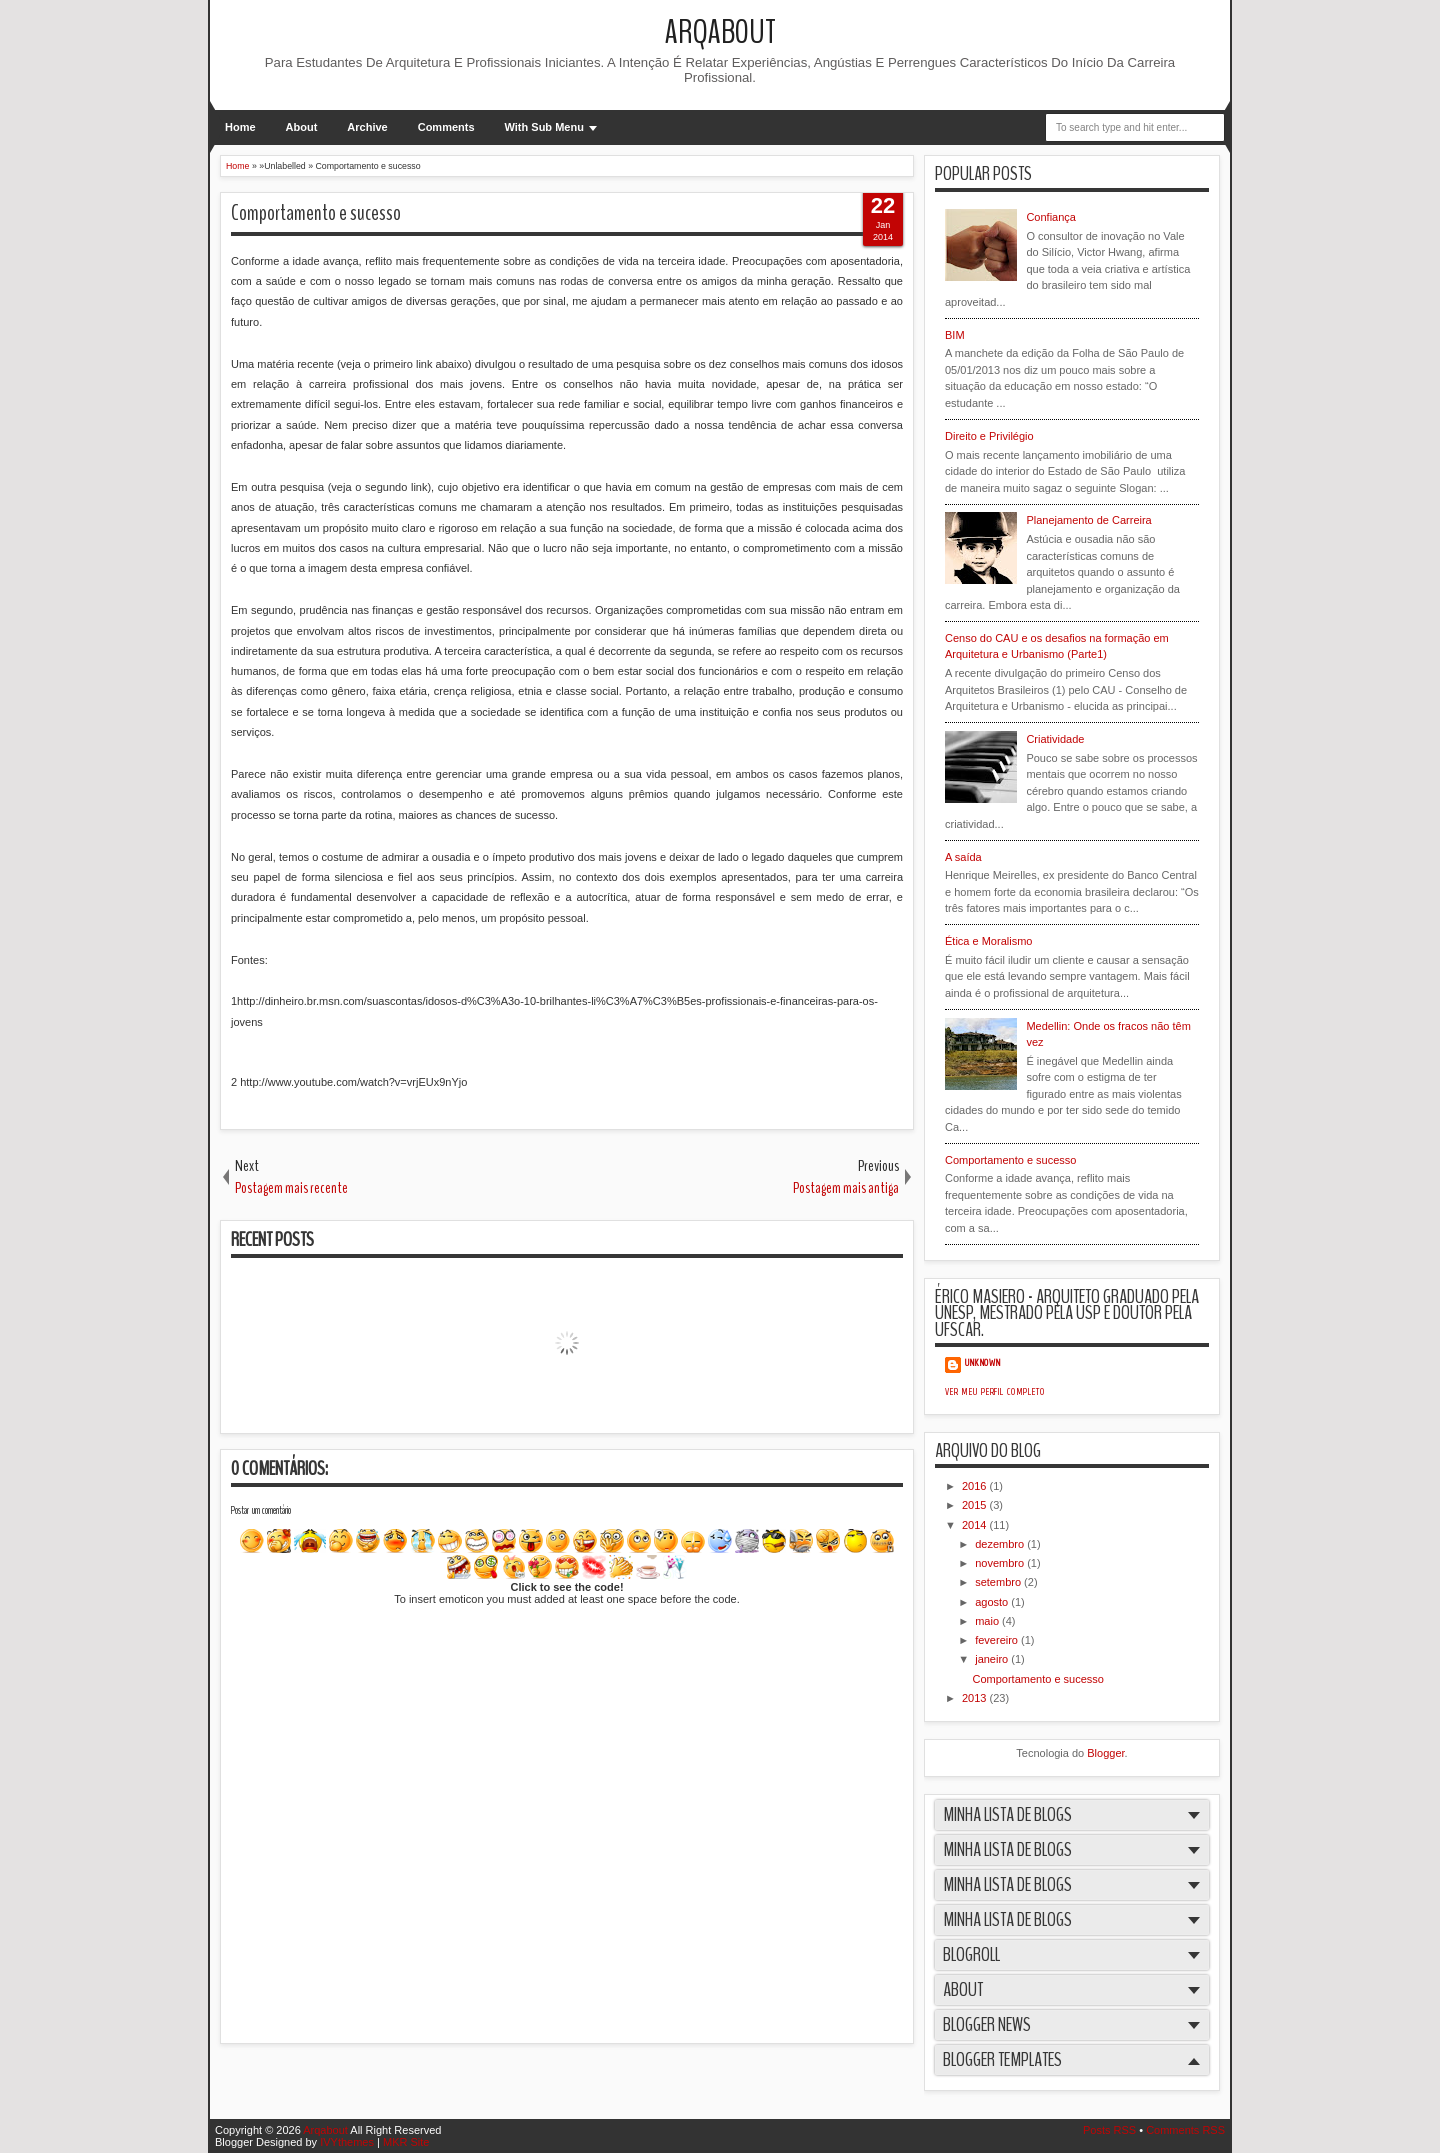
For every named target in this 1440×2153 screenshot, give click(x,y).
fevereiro (998, 1640)
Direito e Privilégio (989, 436)
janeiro (993, 1659)
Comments (446, 127)
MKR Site (406, 2142)
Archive (367, 127)
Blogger (1105, 1753)
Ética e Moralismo (988, 941)
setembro (999, 1582)
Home (240, 127)
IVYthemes (347, 2142)
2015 (976, 1505)
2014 (976, 1525)
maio (988, 1621)
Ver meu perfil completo (995, 1392)
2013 (976, 1698)
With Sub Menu (544, 127)
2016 (976, 1486)
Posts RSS (1109, 2130)
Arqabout (720, 32)
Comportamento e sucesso (316, 213)
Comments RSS (1185, 2130)
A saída (963, 857)
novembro (1001, 1563)
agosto (993, 1602)
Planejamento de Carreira (1088, 520)
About (302, 127)
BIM (955, 335)
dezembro (1001, 1544)
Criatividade (1055, 739)
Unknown (983, 1363)
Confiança (1051, 217)
